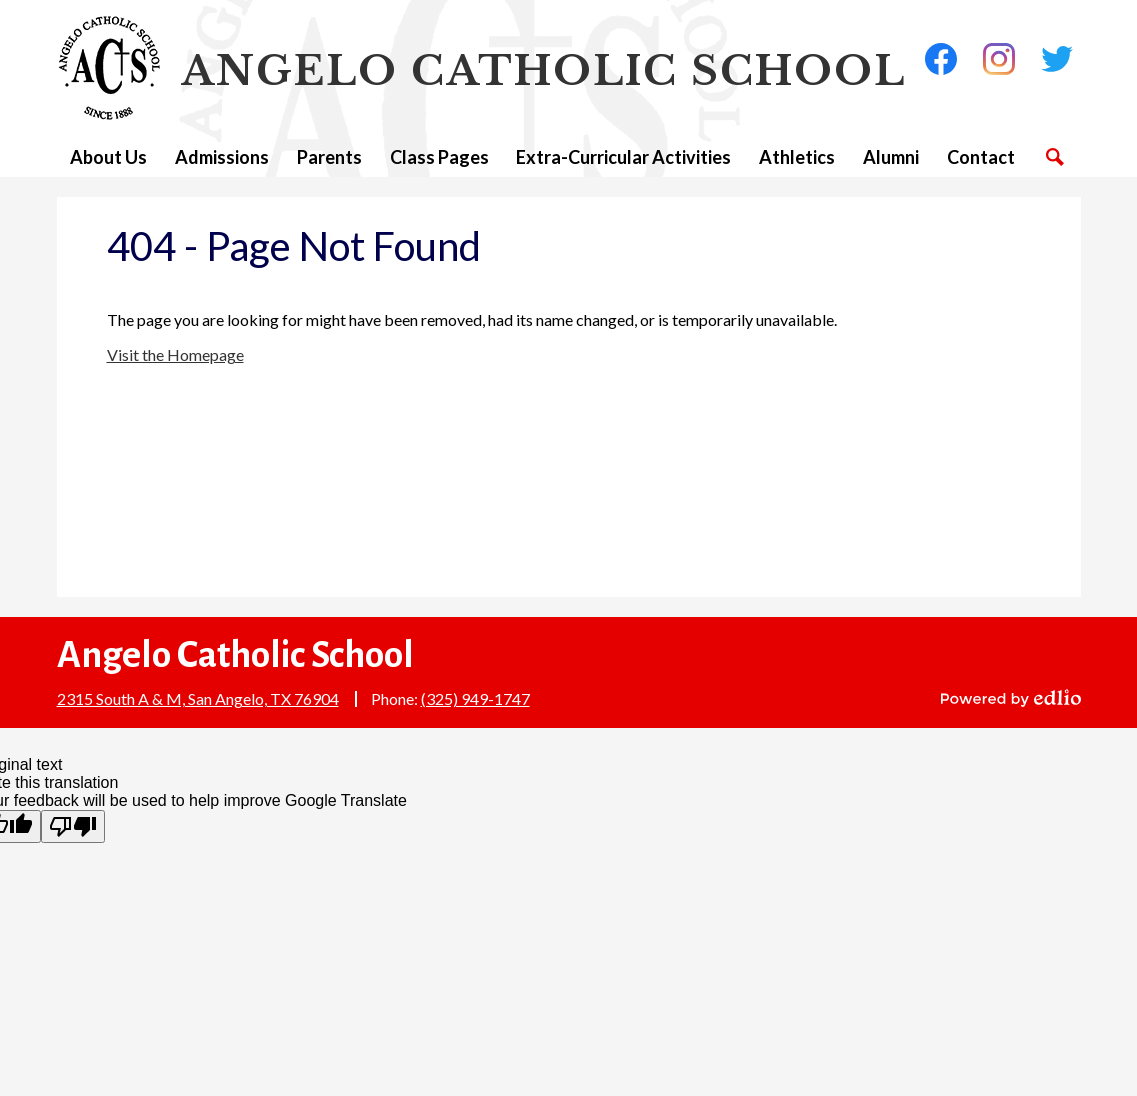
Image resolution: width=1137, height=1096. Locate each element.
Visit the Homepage (175, 354)
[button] (108, 157)
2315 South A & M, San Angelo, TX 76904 (198, 698)
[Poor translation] (73, 826)
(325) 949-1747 (475, 698)
